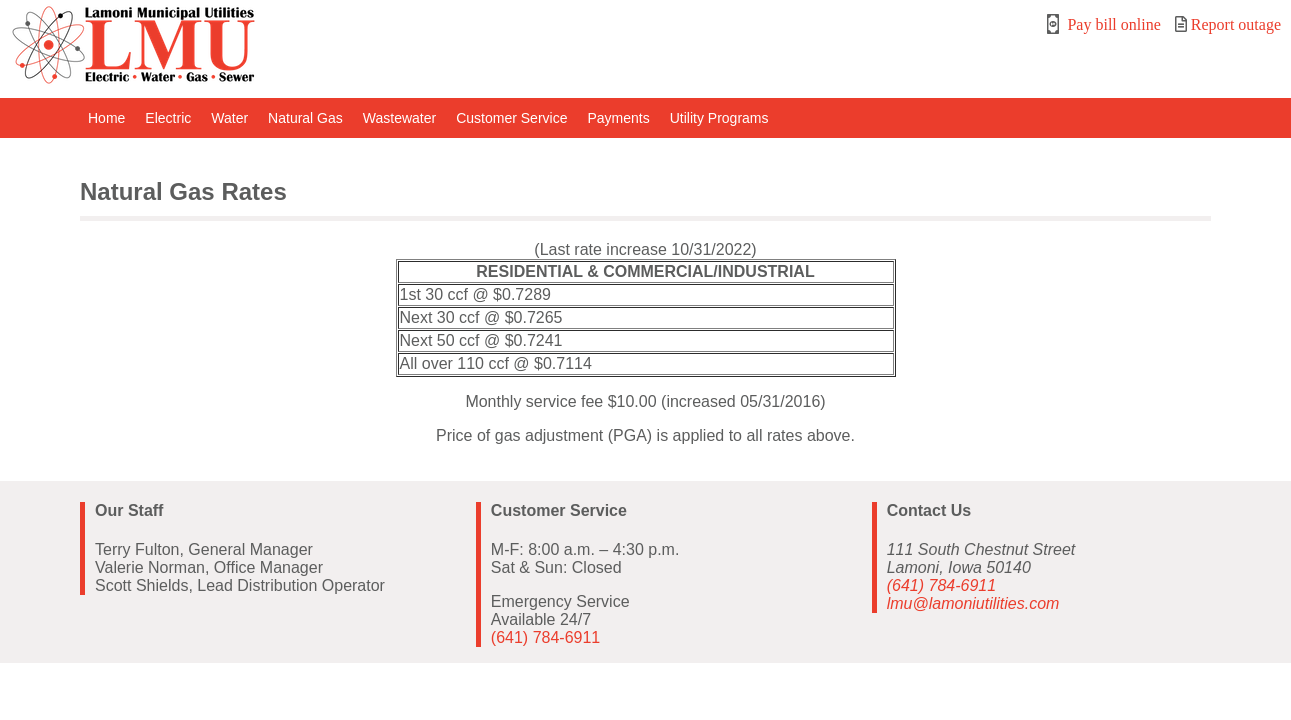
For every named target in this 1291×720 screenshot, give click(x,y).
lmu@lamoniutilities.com (973, 603)
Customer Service (511, 118)
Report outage (1228, 24)
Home (106, 118)
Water (229, 118)
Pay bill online (1102, 24)
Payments (618, 118)
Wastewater (399, 118)
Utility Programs (719, 118)
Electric (168, 118)
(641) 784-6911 (545, 637)
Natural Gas (305, 118)
